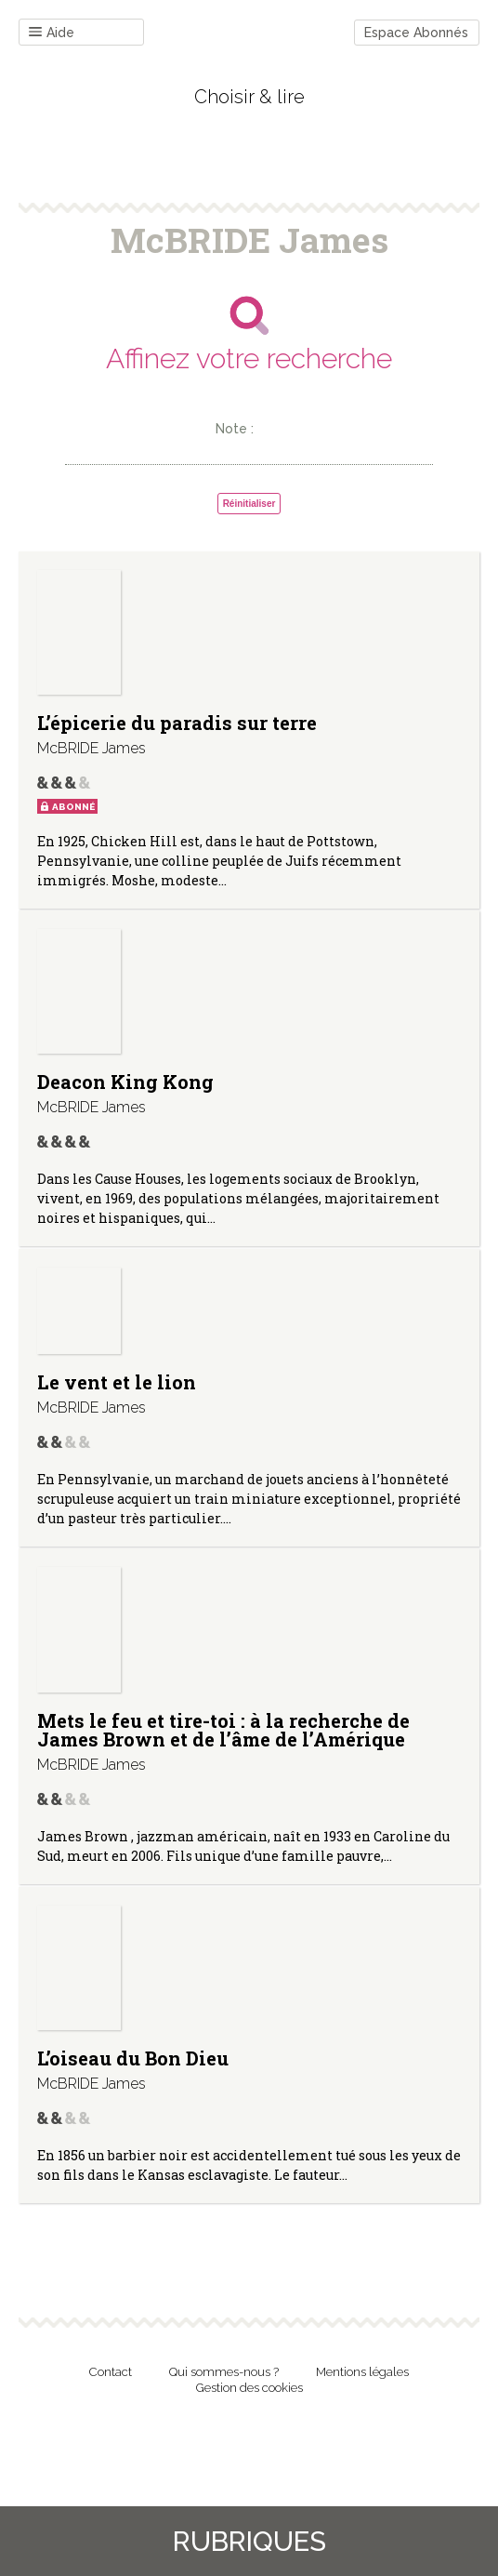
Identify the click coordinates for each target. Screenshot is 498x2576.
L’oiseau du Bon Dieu (133, 2058)
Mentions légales (362, 2372)
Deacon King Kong (125, 1081)
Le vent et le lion (116, 1382)
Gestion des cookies (249, 2388)
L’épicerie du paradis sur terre (177, 722)
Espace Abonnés (416, 32)
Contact (110, 2372)
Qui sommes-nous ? (224, 2372)
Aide (51, 33)
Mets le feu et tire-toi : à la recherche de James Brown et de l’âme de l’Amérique (223, 1729)
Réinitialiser (249, 503)
